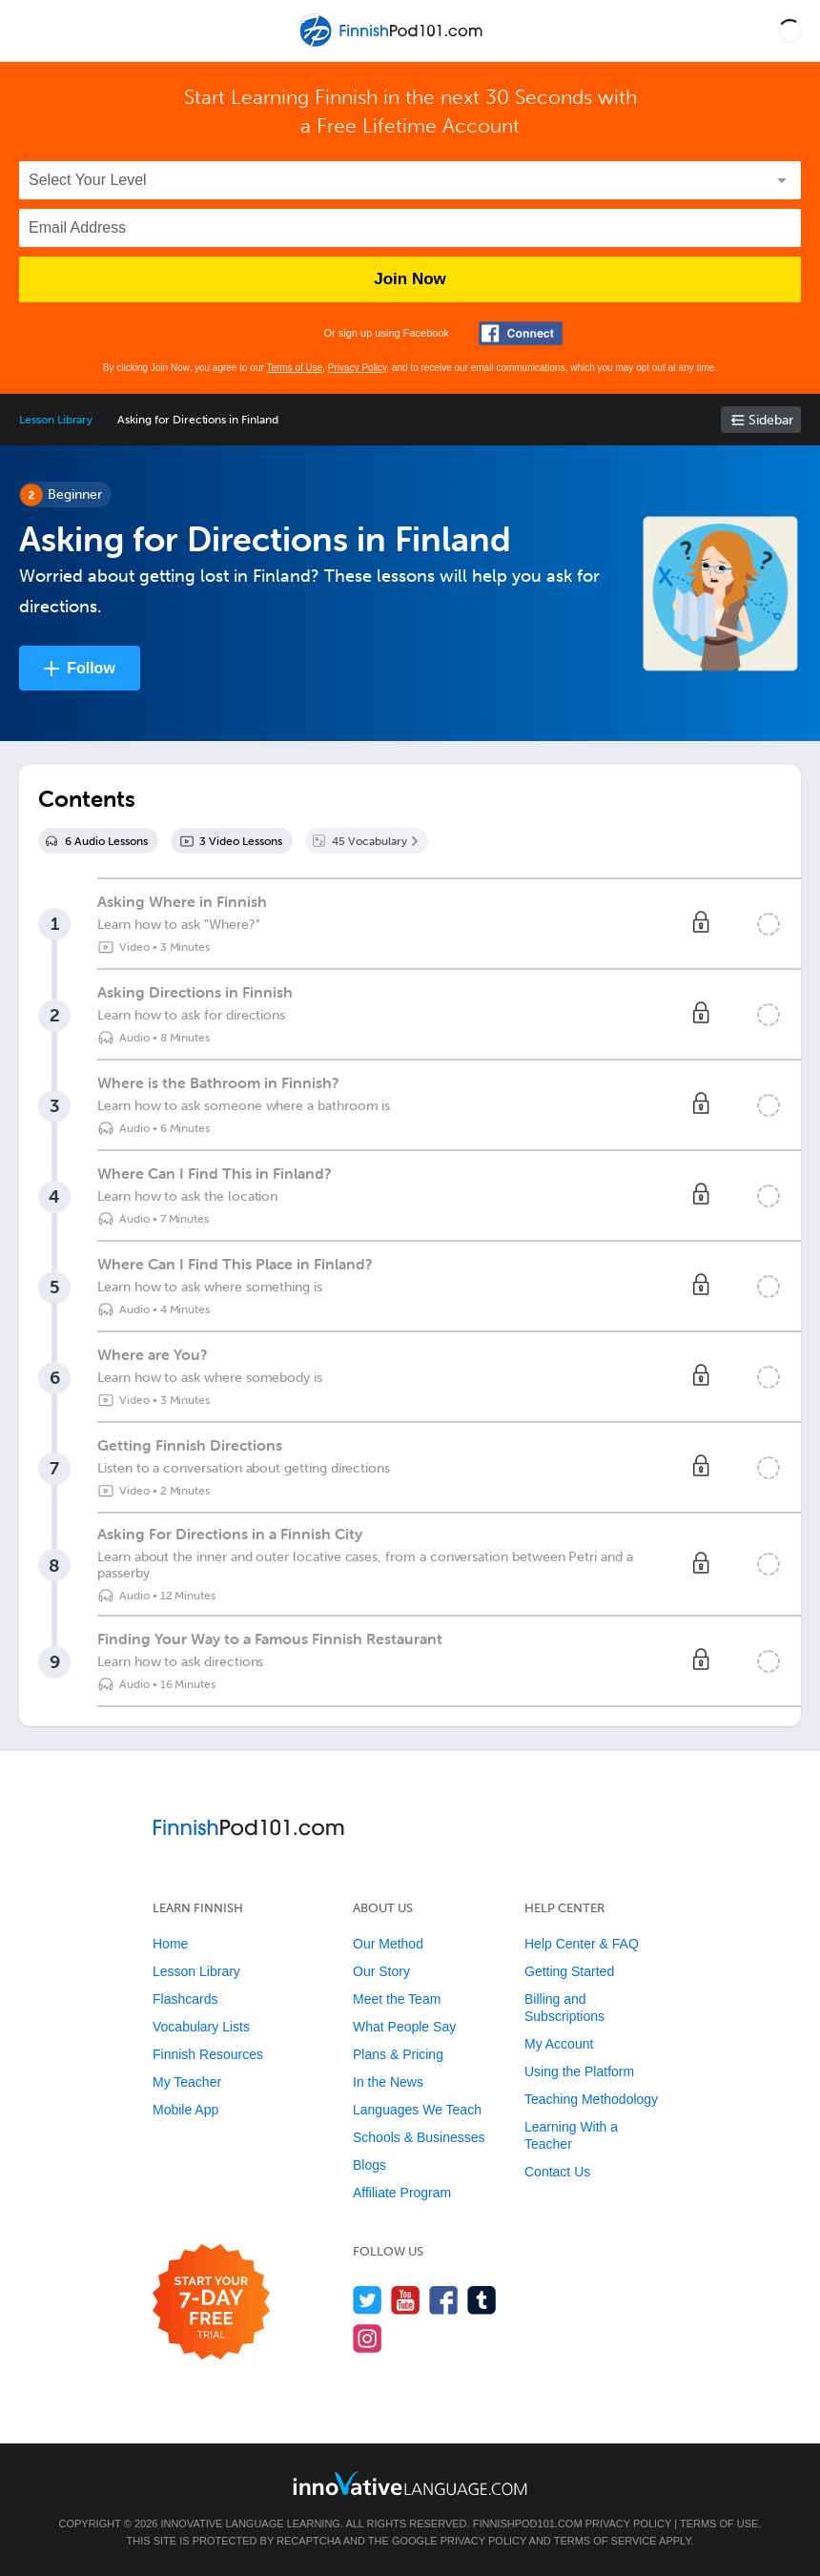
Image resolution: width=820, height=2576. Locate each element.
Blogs (369, 2165)
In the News (388, 2082)
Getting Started (569, 1971)
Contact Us (557, 2171)
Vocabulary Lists (201, 2026)
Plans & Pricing (398, 2054)
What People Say (404, 2026)
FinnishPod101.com (528, 2523)
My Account (558, 2043)
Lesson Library (55, 419)
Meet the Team (397, 1999)
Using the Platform (579, 2071)
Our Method (388, 1943)
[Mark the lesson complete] (768, 924)
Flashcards (185, 1999)
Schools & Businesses (419, 2137)
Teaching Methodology (591, 2099)
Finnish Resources (208, 2054)
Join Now (410, 279)
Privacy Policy (357, 367)
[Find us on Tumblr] (482, 2300)
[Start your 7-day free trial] (211, 2302)
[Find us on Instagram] (367, 2338)
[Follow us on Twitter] (367, 2300)
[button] (790, 30)
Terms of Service (605, 2540)
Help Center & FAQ (581, 1943)
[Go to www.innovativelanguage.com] (410, 2483)
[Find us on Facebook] (444, 2300)
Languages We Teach (417, 2109)
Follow (91, 668)
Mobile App (185, 2109)
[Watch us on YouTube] (405, 2300)
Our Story (381, 1971)
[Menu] (30, 30)
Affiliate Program (402, 2192)
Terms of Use (294, 367)
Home (170, 1943)
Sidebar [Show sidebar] (770, 420)
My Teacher (187, 2082)
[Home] (393, 44)
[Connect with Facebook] (520, 333)
